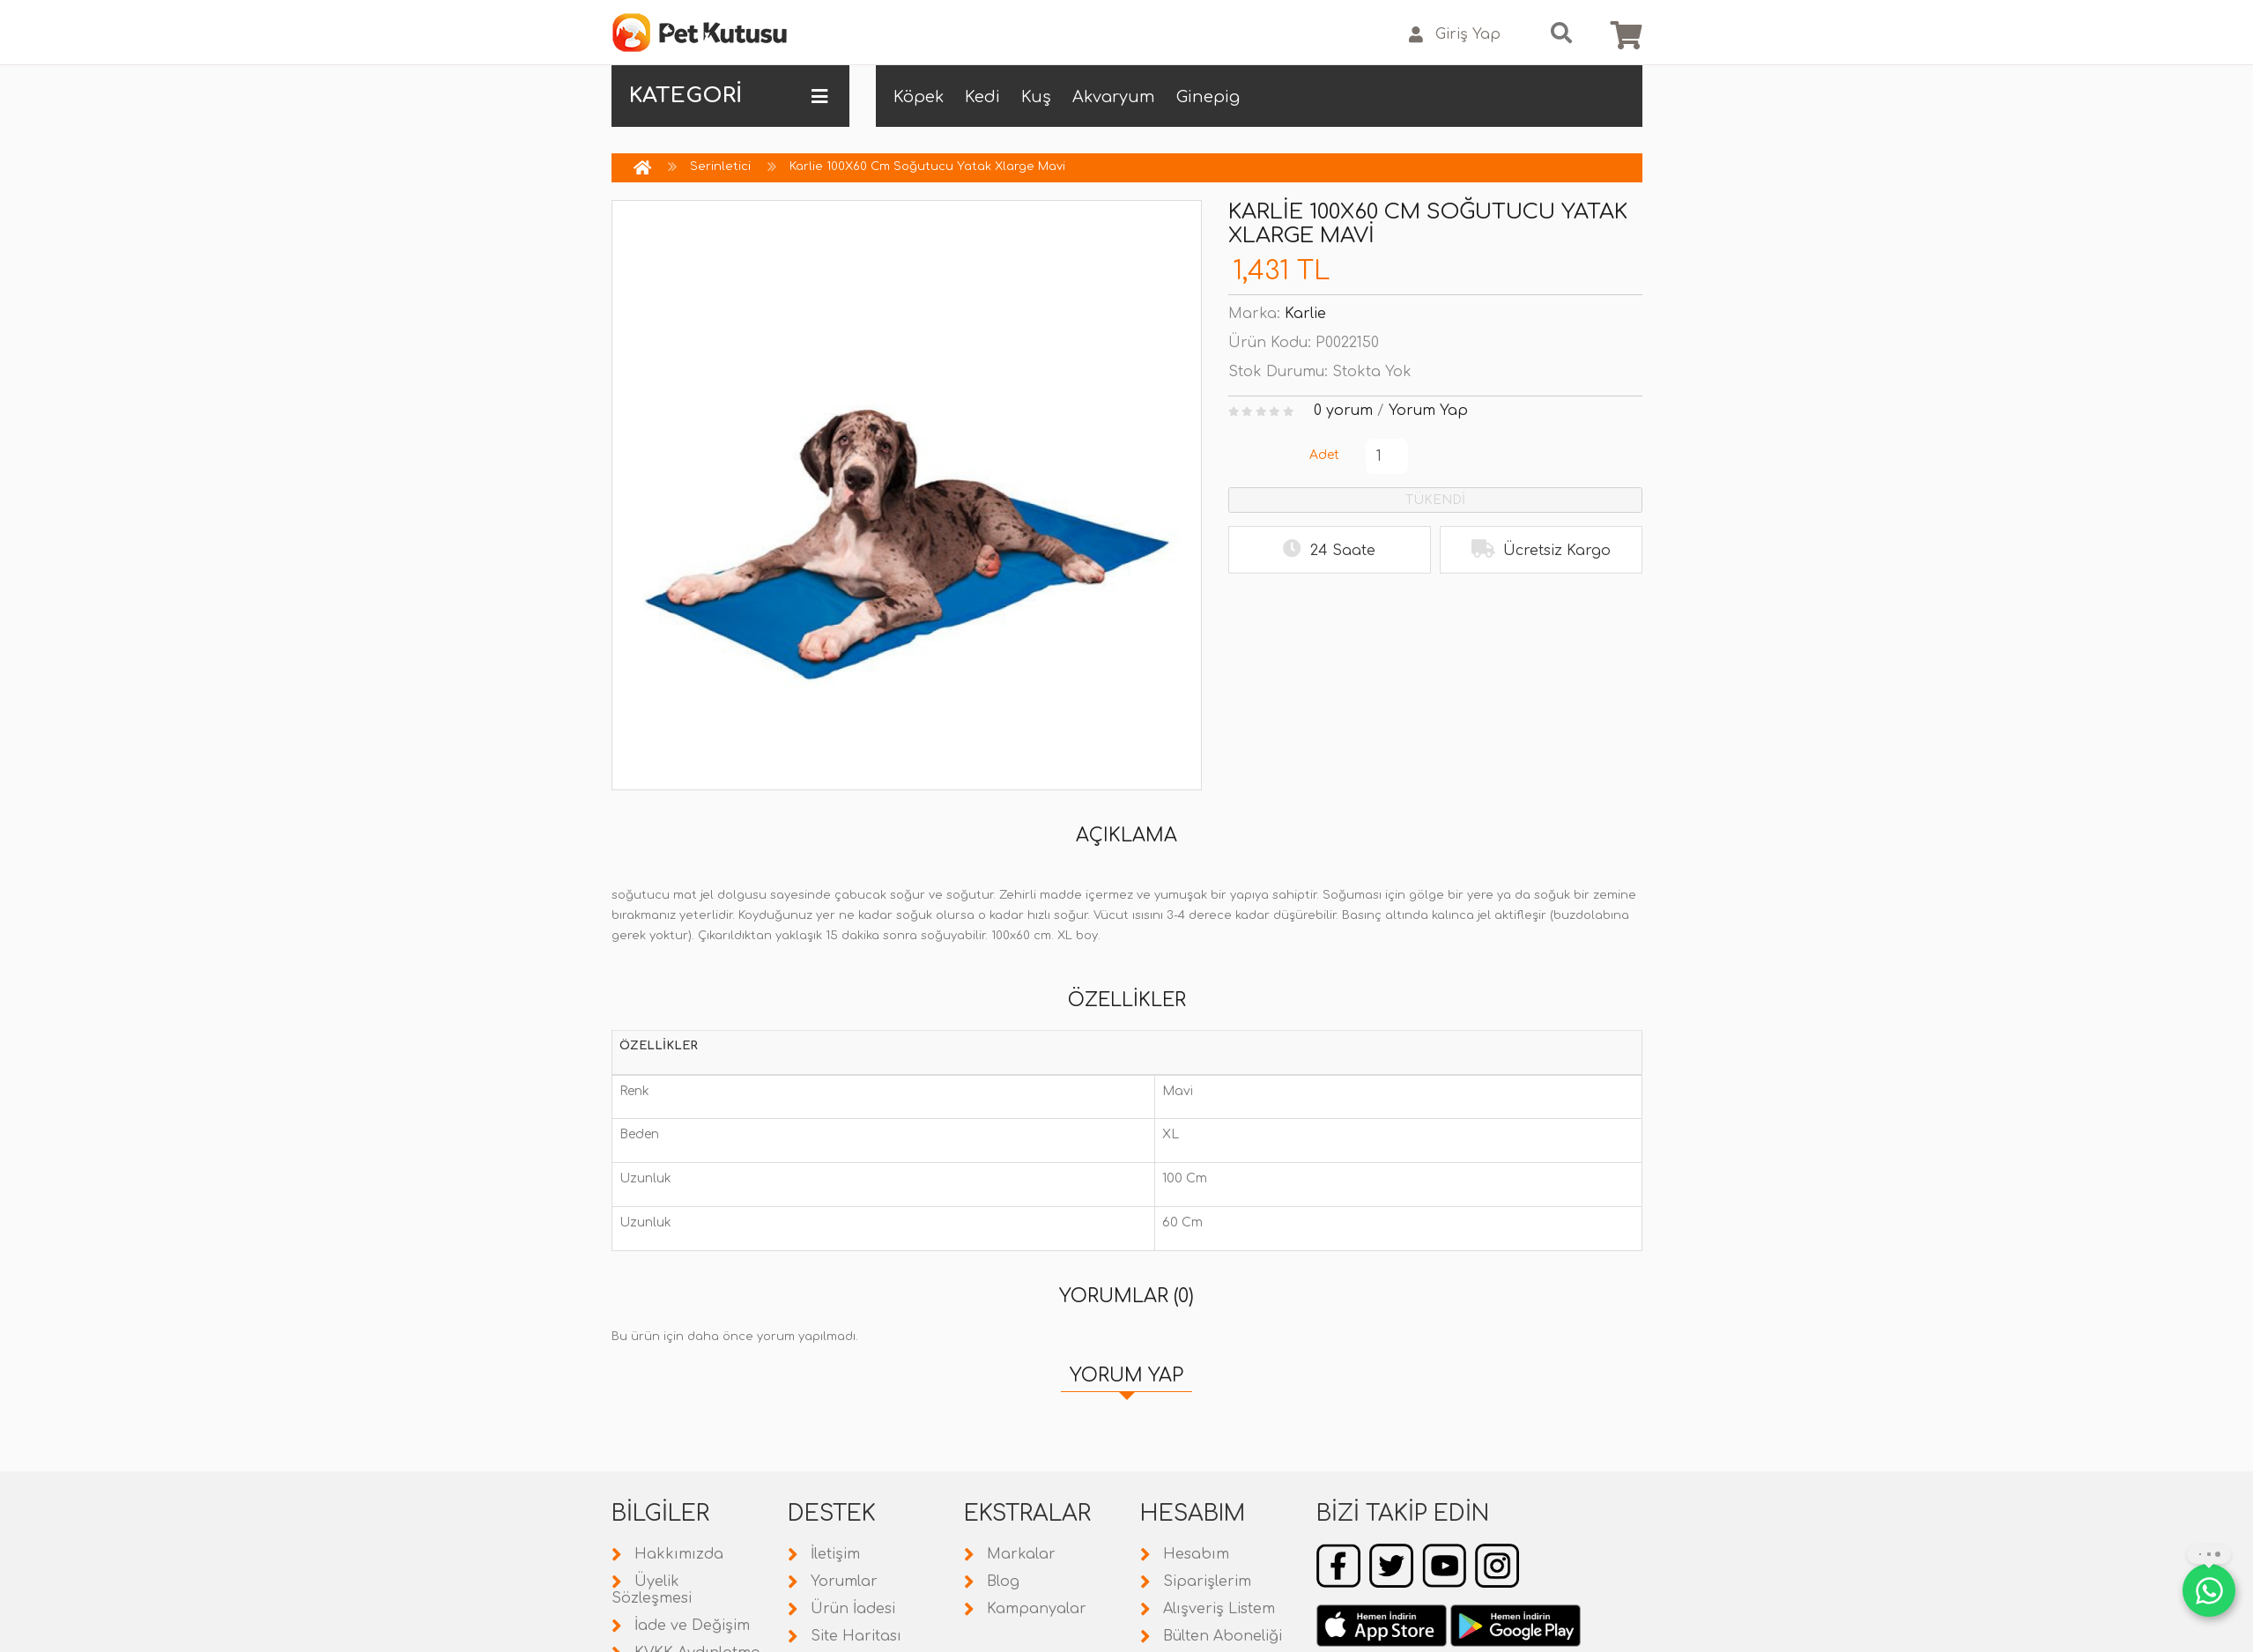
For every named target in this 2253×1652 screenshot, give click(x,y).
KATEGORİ (728, 96)
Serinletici (720, 166)
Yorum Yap (1428, 411)
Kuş (1036, 97)
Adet (1324, 455)
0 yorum (1343, 411)
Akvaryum (1113, 97)
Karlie (1305, 314)
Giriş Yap (1455, 34)
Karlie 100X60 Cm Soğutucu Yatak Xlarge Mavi (927, 166)
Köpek (918, 97)
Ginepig (1208, 97)
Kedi (982, 97)
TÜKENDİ (1435, 500)
